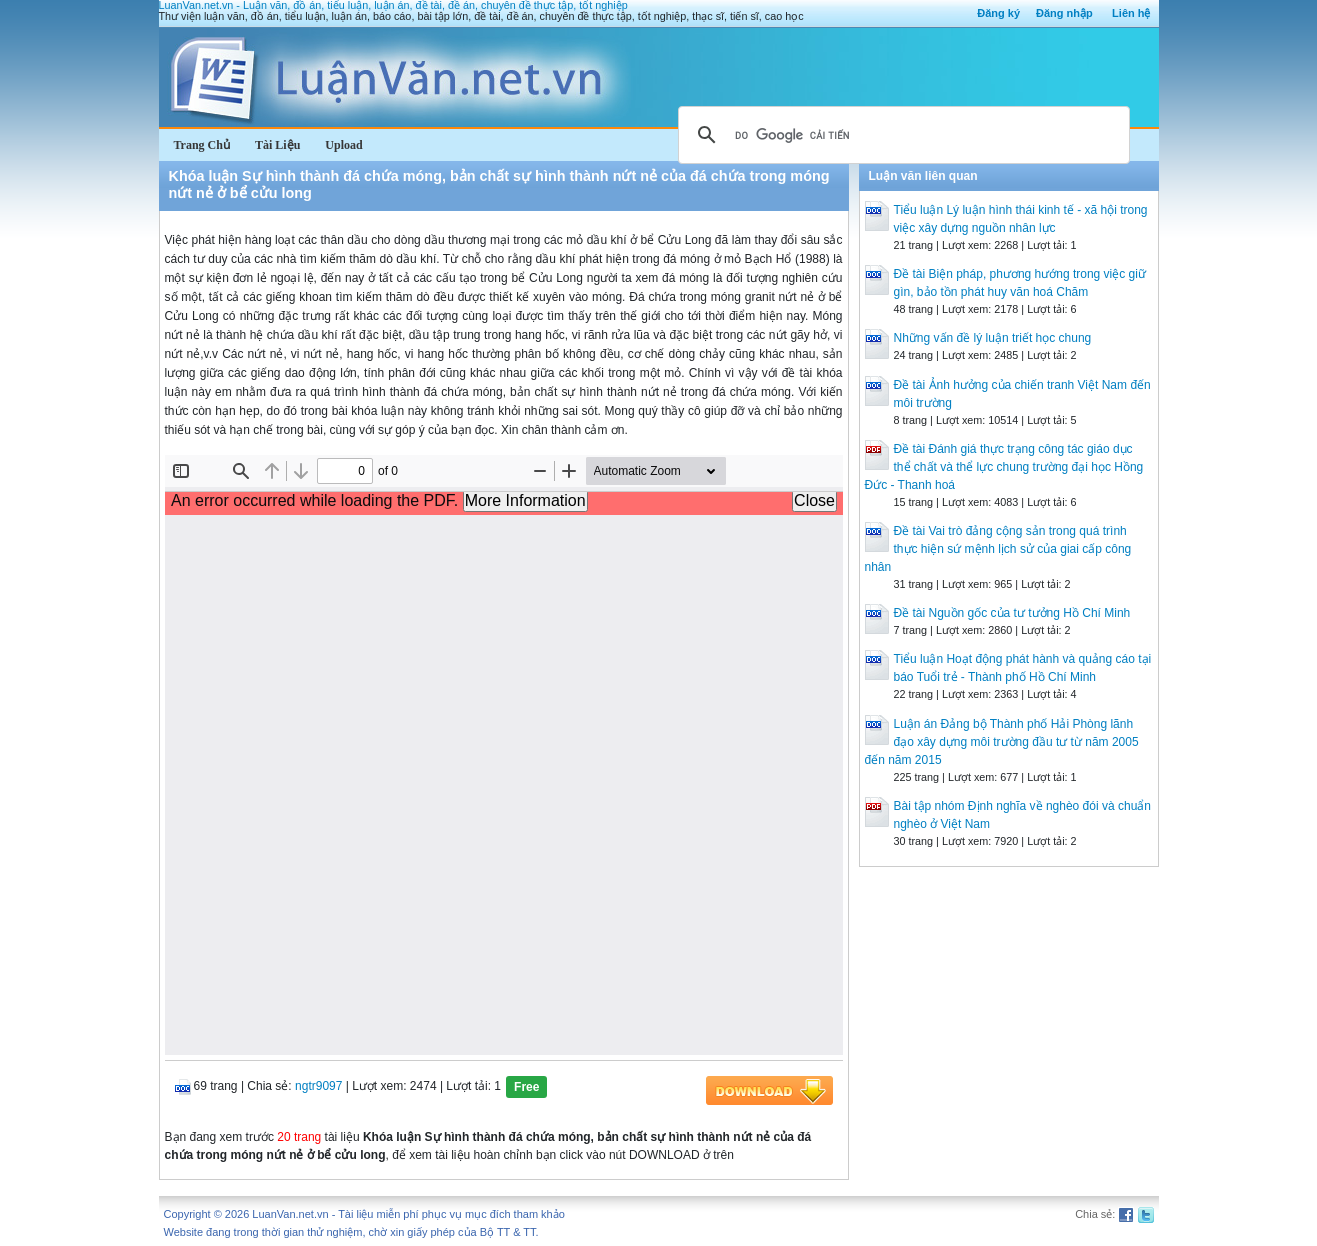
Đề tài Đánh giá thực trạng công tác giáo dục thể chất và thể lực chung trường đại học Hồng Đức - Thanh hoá (1004, 467)
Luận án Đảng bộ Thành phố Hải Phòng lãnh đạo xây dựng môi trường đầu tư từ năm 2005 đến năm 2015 (1002, 742)
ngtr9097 (318, 1086)
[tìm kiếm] (901, 135)
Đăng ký (998, 13)
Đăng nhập (1064, 13)
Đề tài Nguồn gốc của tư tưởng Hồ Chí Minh (1012, 613)
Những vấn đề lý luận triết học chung (993, 338)
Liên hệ (1131, 13)
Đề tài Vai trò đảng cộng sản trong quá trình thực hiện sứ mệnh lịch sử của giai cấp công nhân (998, 549)
